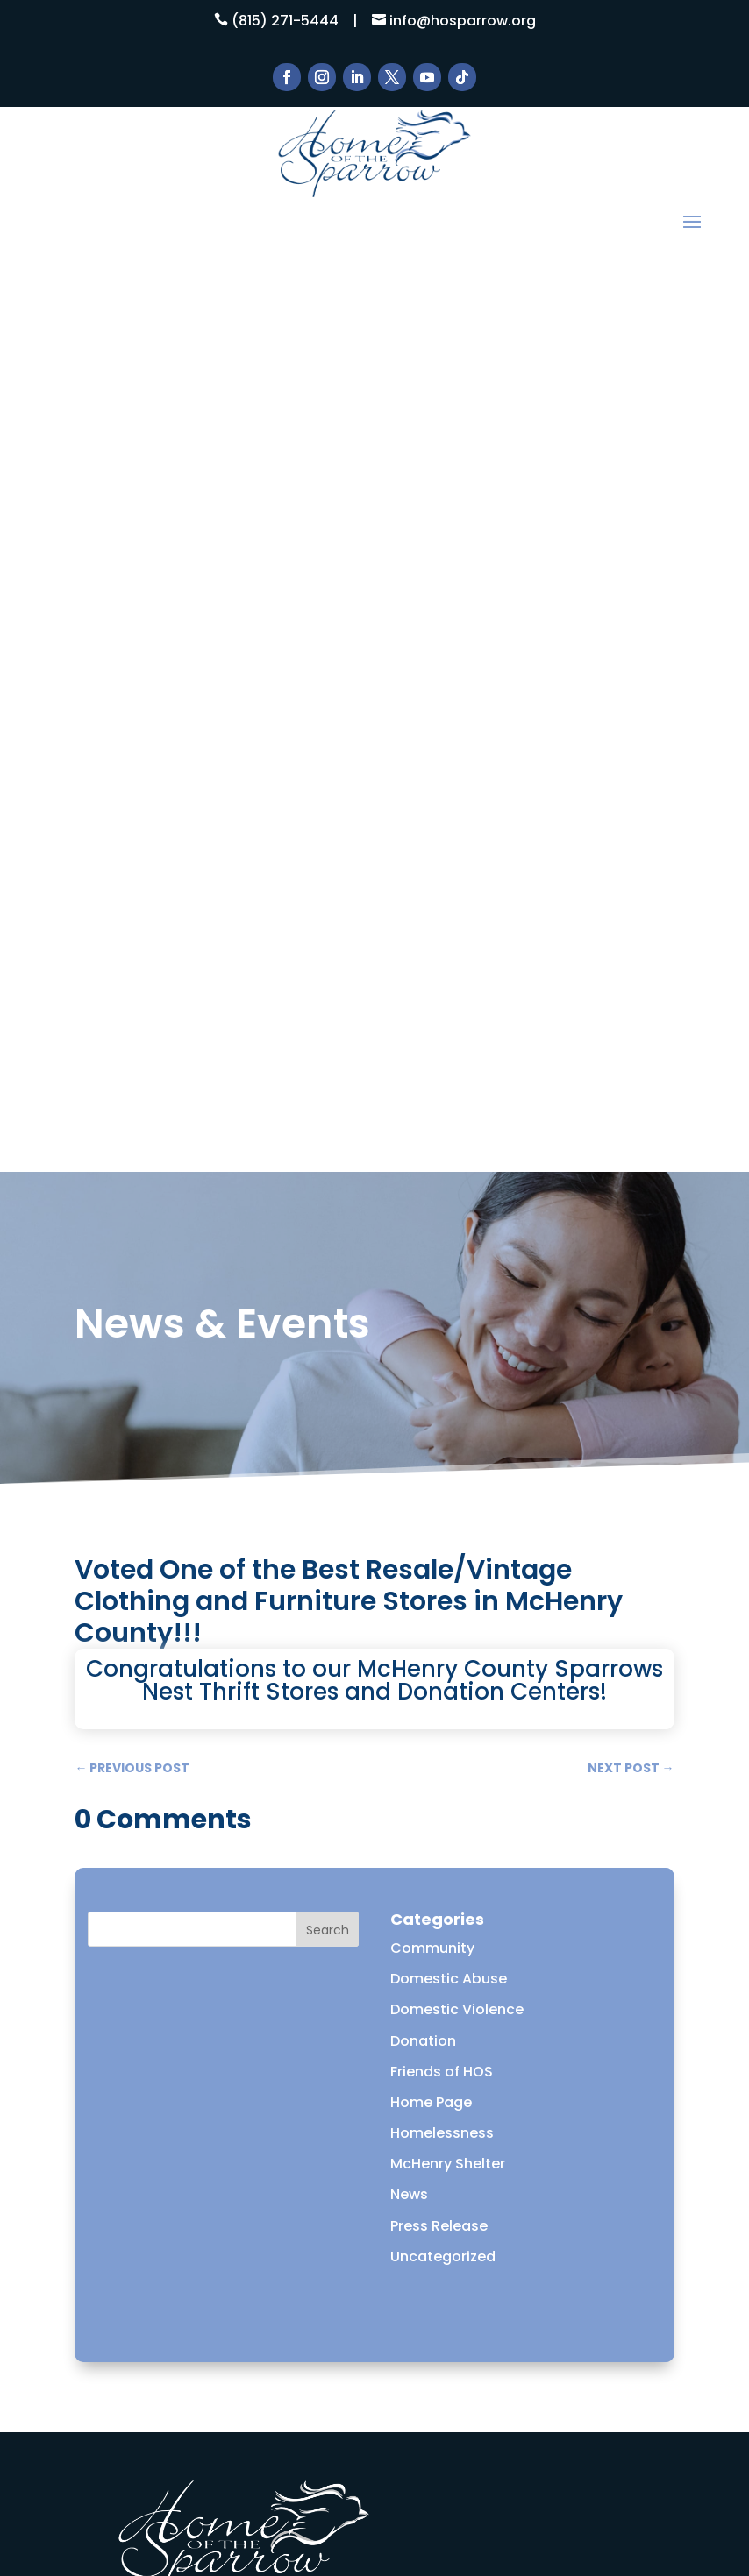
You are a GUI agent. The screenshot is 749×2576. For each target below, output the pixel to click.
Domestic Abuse (448, 1068)
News (409, 1284)
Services (156, 2280)
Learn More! (374, 2162)
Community (432, 1036)
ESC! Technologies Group (392, 2485)
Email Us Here (159, 1997)
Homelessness (442, 1221)
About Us (158, 2235)
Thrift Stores (170, 2326)
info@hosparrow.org (462, 21)
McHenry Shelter (447, 1253)
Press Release (439, 1314)
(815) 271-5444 (285, 21)
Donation (423, 1129)
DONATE (154, 2371)
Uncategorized (443, 1345)
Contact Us (167, 2348)
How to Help (168, 2257)
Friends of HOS (441, 1160)
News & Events (177, 2303)
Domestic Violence (457, 1099)
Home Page (431, 1191)
